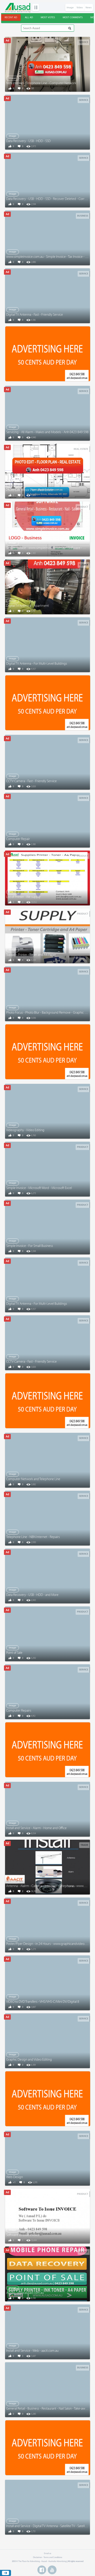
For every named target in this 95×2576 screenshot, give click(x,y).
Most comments (73, 17)
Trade (84, 1845)
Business (82, 215)
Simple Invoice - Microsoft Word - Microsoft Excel (39, 1188)
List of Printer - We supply (23, 897)
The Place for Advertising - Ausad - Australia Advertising (42, 2561)
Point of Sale (14, 1653)
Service (83, 42)
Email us (47, 2553)
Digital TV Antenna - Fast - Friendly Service (34, 315)
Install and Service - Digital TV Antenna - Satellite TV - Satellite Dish (50, 2526)
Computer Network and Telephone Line (33, 1479)
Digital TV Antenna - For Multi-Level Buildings (36, 664)
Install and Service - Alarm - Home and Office (36, 1828)
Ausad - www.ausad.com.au (25, 2293)
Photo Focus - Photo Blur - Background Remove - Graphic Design (50, 1013)
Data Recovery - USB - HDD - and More (32, 1595)
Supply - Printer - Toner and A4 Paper (31, 955)
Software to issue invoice (23, 2235)
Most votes (48, 17)
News (89, 7)
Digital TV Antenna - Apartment (27, 606)
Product (82, 507)
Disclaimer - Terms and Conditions (47, 2557)
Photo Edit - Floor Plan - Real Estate (29, 490)
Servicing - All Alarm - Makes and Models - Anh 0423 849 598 (47, 432)
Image (70, 7)
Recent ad (11, 17)
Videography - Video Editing (25, 1130)
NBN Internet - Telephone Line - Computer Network (41, 83)
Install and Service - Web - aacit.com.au (32, 2351)
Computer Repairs (18, 1711)
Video (80, 7)
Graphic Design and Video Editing (29, 2060)
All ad (29, 17)
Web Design (14, 2177)
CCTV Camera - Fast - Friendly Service (31, 781)
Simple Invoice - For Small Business (29, 1246)
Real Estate (81, 449)
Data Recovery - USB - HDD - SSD (28, 141)
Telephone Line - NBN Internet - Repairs (33, 1537)
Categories (35, 7)
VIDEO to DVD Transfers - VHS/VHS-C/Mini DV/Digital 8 (42, 2002)
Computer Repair (18, 839)
